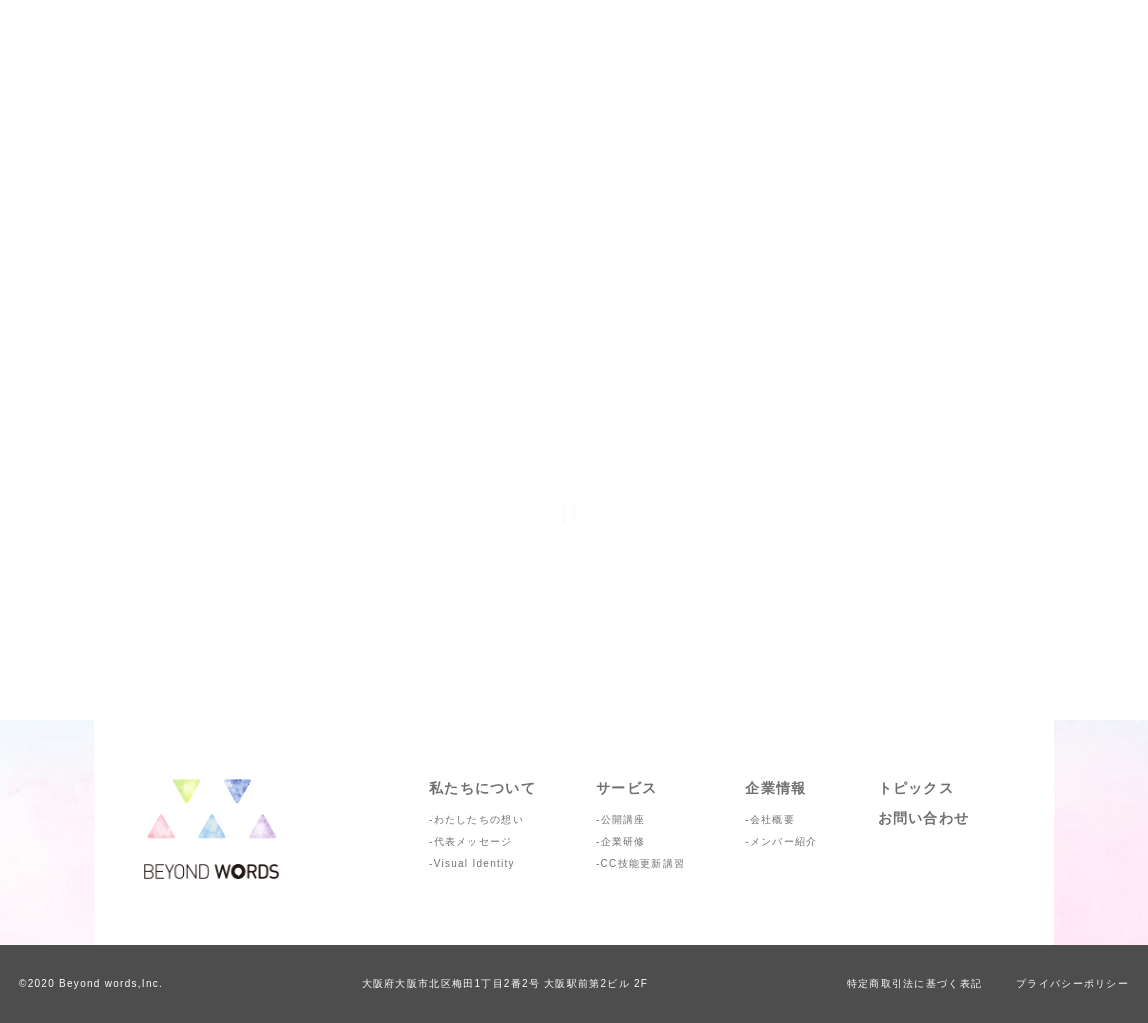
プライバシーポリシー (1072, 983)
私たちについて (482, 788)
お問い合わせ (924, 818)
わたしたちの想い (479, 819)
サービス (626, 788)
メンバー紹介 (784, 841)
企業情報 (775, 788)
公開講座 (623, 819)
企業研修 (623, 841)
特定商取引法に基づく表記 (914, 983)
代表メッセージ (473, 841)
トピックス (916, 788)
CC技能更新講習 (643, 863)
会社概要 (772, 819)
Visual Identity (474, 863)
